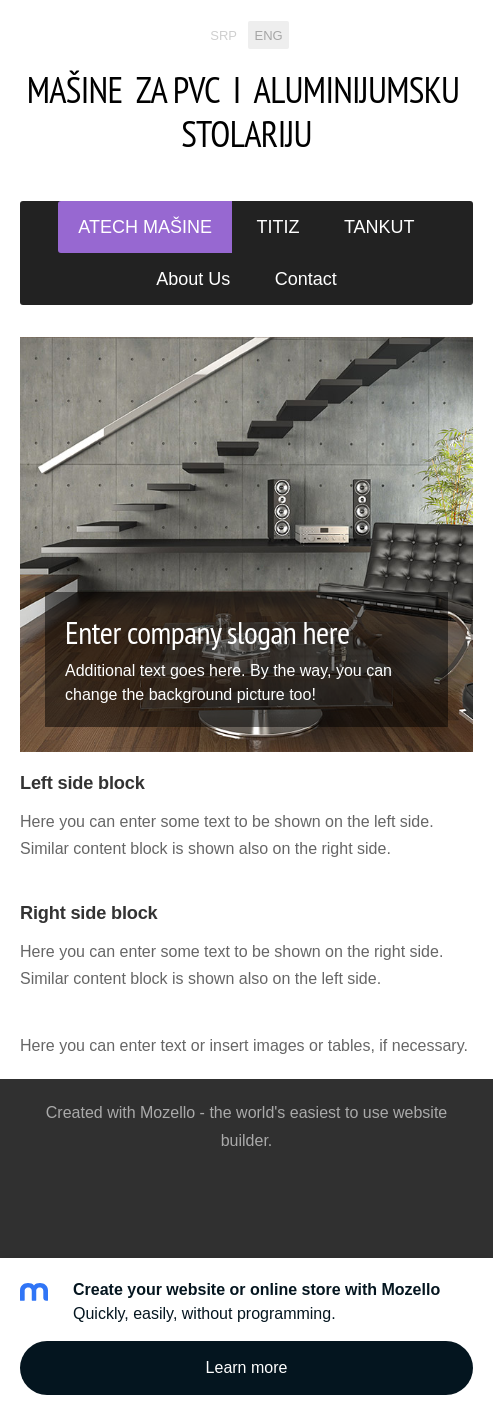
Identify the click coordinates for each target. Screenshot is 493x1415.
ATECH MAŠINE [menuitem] (145, 227)
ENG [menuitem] (269, 34)
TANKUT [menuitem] (379, 227)
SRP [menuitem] (223, 34)
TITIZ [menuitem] (278, 227)
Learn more (247, 1367)
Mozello (167, 1112)
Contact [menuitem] (306, 279)
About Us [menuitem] (193, 279)
